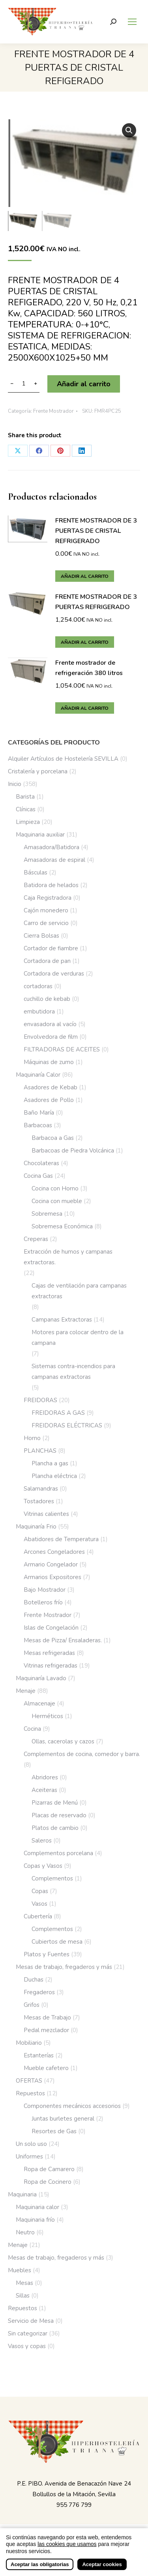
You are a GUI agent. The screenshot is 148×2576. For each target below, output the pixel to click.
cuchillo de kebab (47, 999)
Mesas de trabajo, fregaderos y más (64, 1967)
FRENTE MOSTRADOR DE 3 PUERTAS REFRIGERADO (96, 601)
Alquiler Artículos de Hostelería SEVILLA (63, 759)
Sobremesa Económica (62, 1226)
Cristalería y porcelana (37, 771)
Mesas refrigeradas (49, 1653)
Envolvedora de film (51, 1037)
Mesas (24, 2283)
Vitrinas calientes (46, 1514)
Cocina (32, 1729)
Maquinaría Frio (36, 1527)
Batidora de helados (51, 885)
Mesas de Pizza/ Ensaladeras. (63, 1640)
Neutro (25, 2232)
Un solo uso (31, 2144)
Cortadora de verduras (54, 974)
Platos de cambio (55, 1828)
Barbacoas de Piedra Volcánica (73, 1150)
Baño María (39, 1113)
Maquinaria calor (37, 2207)
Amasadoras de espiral (54, 860)
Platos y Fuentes (46, 1954)
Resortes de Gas (54, 2131)
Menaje (26, 1691)
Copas (40, 1891)
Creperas (36, 1239)
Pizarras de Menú (55, 1803)
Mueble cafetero (46, 2068)
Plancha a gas (50, 1463)
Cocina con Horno (55, 1188)
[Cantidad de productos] (24, 384)
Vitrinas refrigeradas (50, 1666)
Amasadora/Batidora (51, 847)
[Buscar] (113, 22)
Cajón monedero (46, 910)
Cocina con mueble (57, 1201)
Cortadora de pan (47, 961)
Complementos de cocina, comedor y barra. (82, 1754)
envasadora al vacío (50, 1024)
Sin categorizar (27, 2333)
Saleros (42, 1841)
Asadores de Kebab (50, 1087)
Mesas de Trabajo (47, 2017)
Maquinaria (22, 2194)
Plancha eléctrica (54, 1476)
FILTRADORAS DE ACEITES (62, 1049)
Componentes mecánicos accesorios (72, 2106)
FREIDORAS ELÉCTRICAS (67, 1425)
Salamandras (41, 1489)
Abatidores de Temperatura (61, 1539)
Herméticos (47, 1716)
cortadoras (38, 986)
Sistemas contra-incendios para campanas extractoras (73, 1371)
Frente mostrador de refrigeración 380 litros (89, 667)
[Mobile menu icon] (132, 22)
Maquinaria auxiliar (40, 835)
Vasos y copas (27, 2346)
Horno (32, 1438)
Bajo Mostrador (45, 1590)
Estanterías (39, 2055)
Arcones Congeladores (54, 1552)
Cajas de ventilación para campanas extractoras (79, 1291)
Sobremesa (47, 1214)
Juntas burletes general (63, 2119)
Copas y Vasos (43, 1866)
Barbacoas (38, 1125)
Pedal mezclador (46, 2030)
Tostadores (39, 1501)
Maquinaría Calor (38, 1075)
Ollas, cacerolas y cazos (63, 1741)
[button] (129, 130)
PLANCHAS (40, 1451)
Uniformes (29, 2156)
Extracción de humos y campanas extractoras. (68, 1257)
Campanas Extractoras (62, 1320)
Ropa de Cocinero (47, 2182)
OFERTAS (29, 2081)
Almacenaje (39, 1703)
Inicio (14, 784)
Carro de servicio (46, 923)
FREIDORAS (40, 1400)
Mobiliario (29, 2043)
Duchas (33, 1980)
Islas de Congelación (51, 1628)
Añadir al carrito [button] (85, 576)
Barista (25, 797)
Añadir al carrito (84, 384)
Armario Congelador (51, 1564)
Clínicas (26, 809)
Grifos (31, 2005)
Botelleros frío (43, 1602)
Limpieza (28, 822)
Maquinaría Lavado (41, 1678)
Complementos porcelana (58, 1853)
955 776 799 (74, 2505)
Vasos (39, 1904)
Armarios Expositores (52, 1577)
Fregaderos (39, 1992)
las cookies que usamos (66, 2566)
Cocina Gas (38, 1176)
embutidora (39, 1011)
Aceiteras (44, 1790)
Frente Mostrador (53, 411)
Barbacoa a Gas (53, 1138)
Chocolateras (41, 1163)
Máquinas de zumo (49, 1062)
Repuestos (30, 2093)
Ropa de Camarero (49, 2169)
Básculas (35, 872)
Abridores (45, 1777)
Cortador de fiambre (51, 948)
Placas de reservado (59, 1815)
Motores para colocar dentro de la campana (78, 1337)
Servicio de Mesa (31, 2321)
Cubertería (38, 1916)
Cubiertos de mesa (57, 1942)
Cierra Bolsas (41, 936)
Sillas (23, 2296)
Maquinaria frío (35, 2220)
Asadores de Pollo (49, 1100)
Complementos (52, 1878)
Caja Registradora (47, 898)
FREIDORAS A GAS (58, 1413)
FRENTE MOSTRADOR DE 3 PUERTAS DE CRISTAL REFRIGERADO (96, 530)
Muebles (19, 2270)
